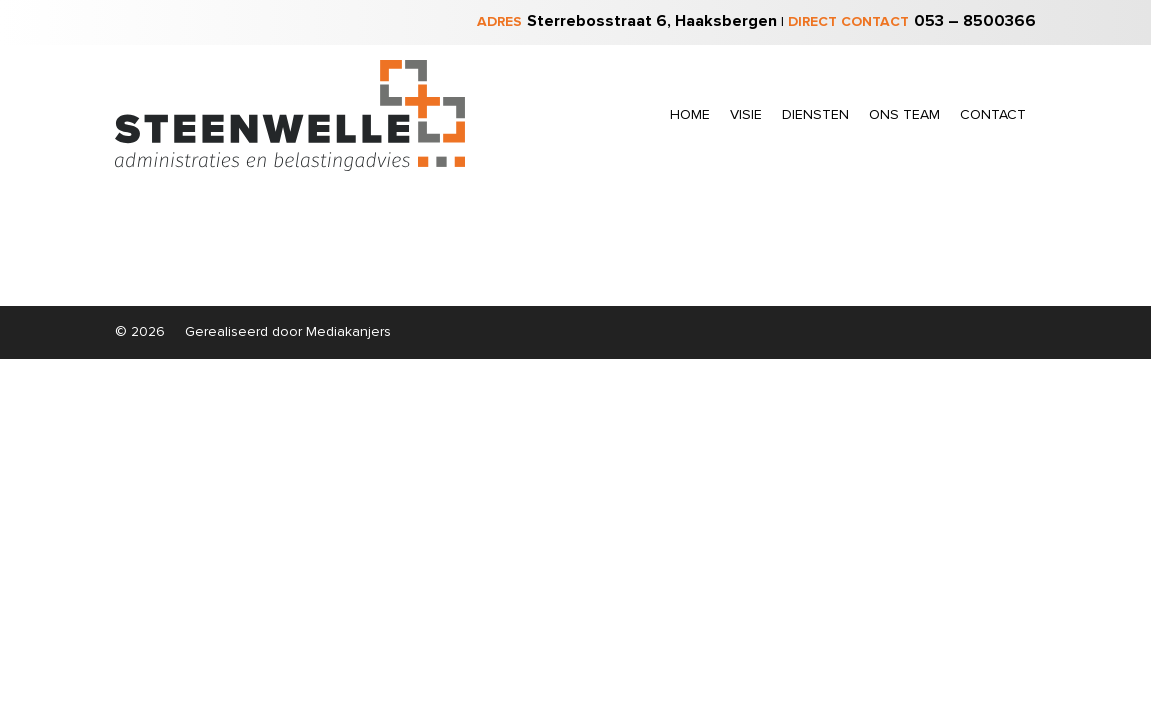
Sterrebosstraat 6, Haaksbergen (652, 21)
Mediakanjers (348, 332)
